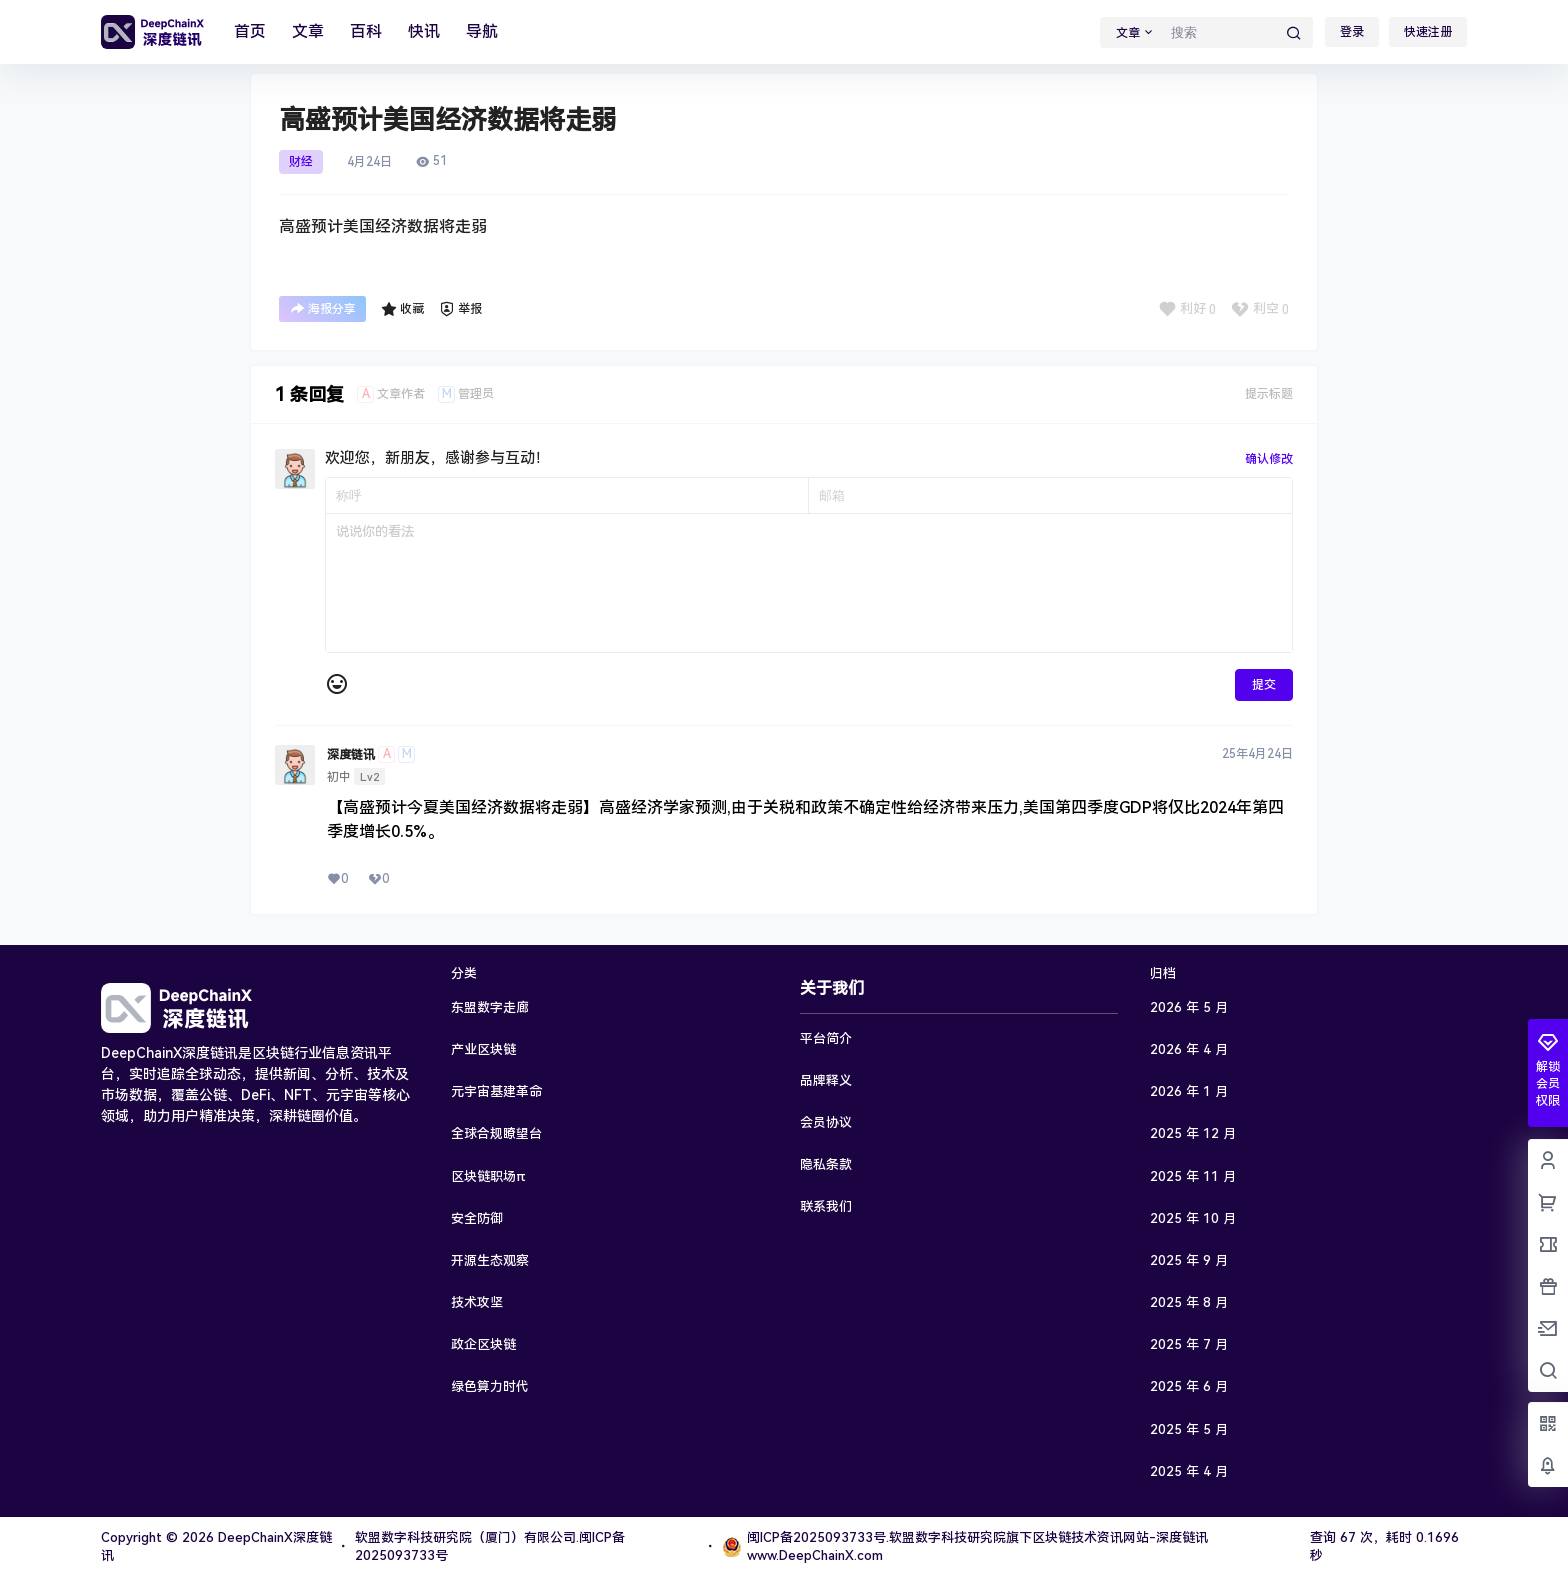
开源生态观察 (490, 1260)
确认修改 (1269, 459)
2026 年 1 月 (1189, 1091)
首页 (250, 31)
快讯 (424, 31)
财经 (301, 162)
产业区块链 (483, 1049)
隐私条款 (826, 1164)
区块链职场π (488, 1176)
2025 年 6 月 (1189, 1386)
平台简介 (826, 1038)
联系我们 (826, 1206)
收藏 (402, 309)
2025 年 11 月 (1193, 1176)
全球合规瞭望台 (496, 1133)
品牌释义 (826, 1080)
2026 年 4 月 (1189, 1049)
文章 (308, 31)
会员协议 (826, 1122)
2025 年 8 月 (1189, 1302)
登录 (1352, 32)
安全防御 (477, 1218)
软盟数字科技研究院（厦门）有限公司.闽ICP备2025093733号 (490, 1546)
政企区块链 (483, 1344)
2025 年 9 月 (1189, 1260)
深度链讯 (351, 755)
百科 (366, 31)
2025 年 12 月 (1193, 1133)
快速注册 (1428, 32)
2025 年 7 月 (1189, 1344)
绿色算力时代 (490, 1386)
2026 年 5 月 (1189, 1007)
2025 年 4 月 (1189, 1471)
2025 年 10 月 (1193, 1218)
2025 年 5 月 (1189, 1429)
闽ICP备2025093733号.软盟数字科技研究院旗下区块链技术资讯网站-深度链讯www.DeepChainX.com (965, 1546)
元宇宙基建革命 (496, 1091)
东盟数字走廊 (490, 1007)
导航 (482, 31)
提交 (1264, 685)
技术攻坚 (477, 1302)
